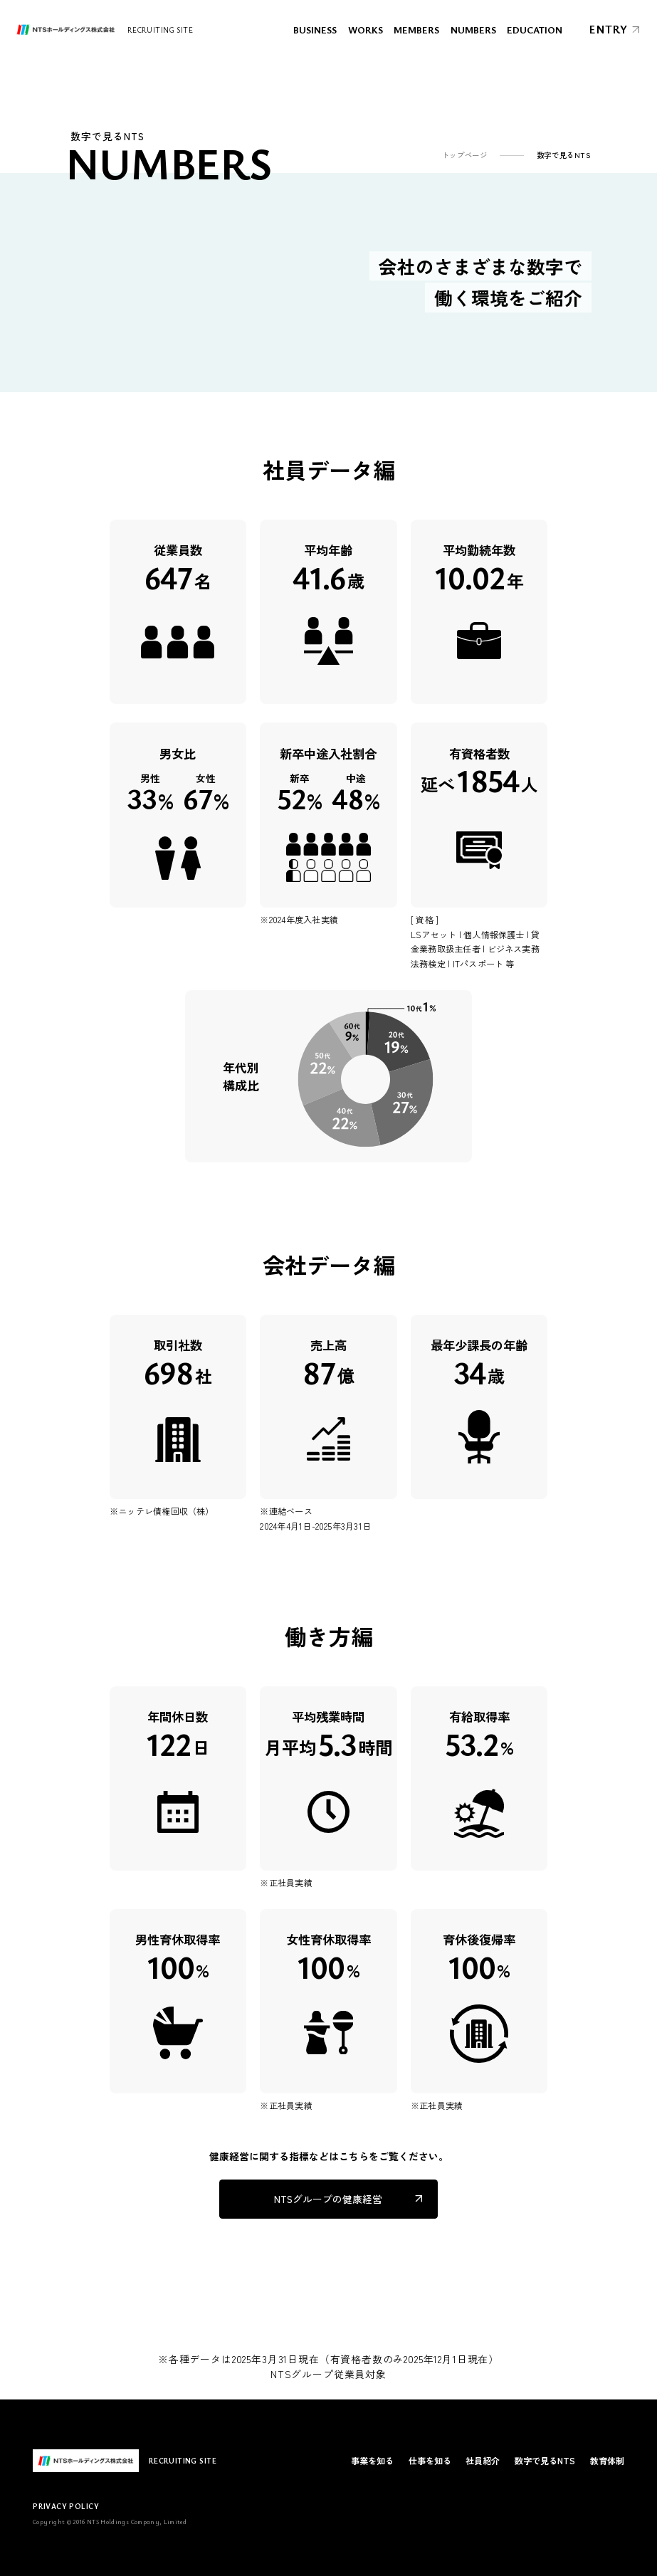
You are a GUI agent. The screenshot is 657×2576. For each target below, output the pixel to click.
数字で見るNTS (545, 2460)
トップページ (465, 154)
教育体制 (607, 2460)
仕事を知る (430, 2460)
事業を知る (372, 2460)
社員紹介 (483, 2460)
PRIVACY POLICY (66, 2506)
